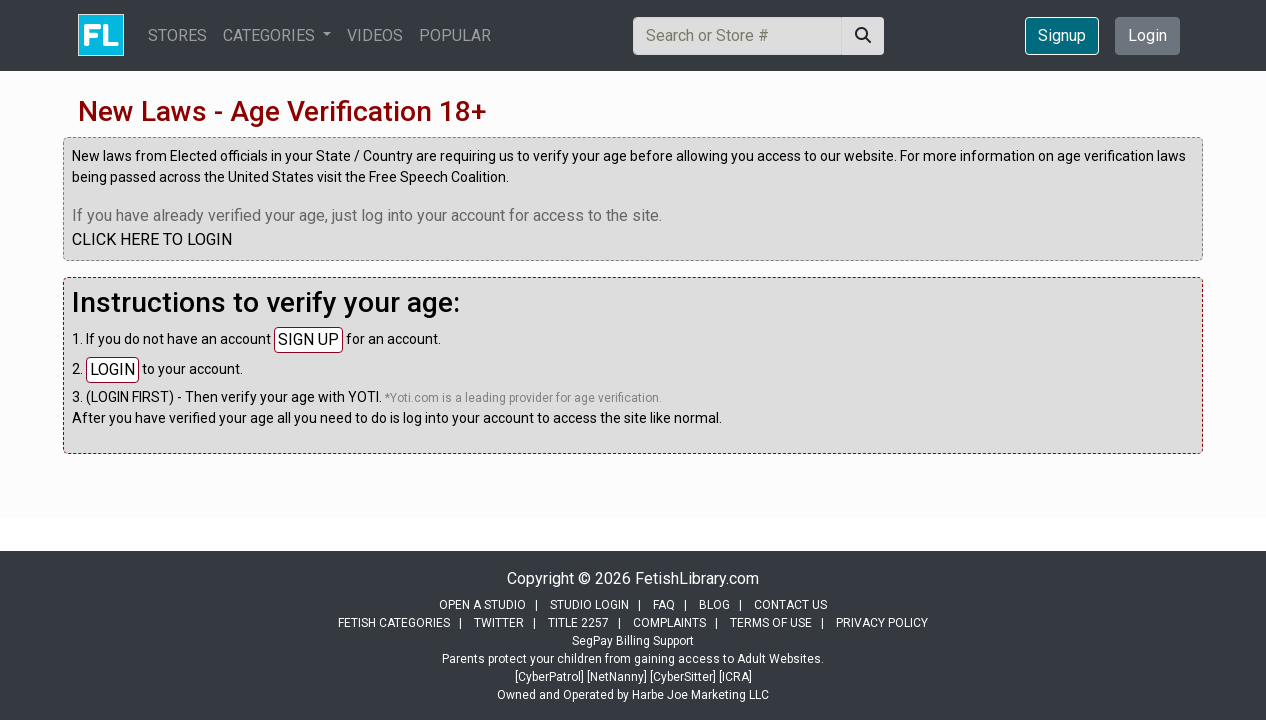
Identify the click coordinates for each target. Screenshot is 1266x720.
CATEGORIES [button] (271, 35)
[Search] (737, 36)
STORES (177, 35)
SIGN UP (308, 339)
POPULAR (455, 35)
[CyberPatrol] (549, 677)
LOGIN (112, 369)
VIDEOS (375, 35)
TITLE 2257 (578, 623)
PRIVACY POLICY (882, 623)
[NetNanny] (617, 677)
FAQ (664, 605)
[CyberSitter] (683, 677)
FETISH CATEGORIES (394, 623)
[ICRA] (735, 677)
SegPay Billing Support (633, 641)
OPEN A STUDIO (482, 605)
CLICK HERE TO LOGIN (152, 239)
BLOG (714, 605)
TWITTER (499, 623)
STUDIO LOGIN (589, 605)
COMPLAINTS (669, 623)
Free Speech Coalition (437, 177)
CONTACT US (790, 605)
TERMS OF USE (771, 623)
